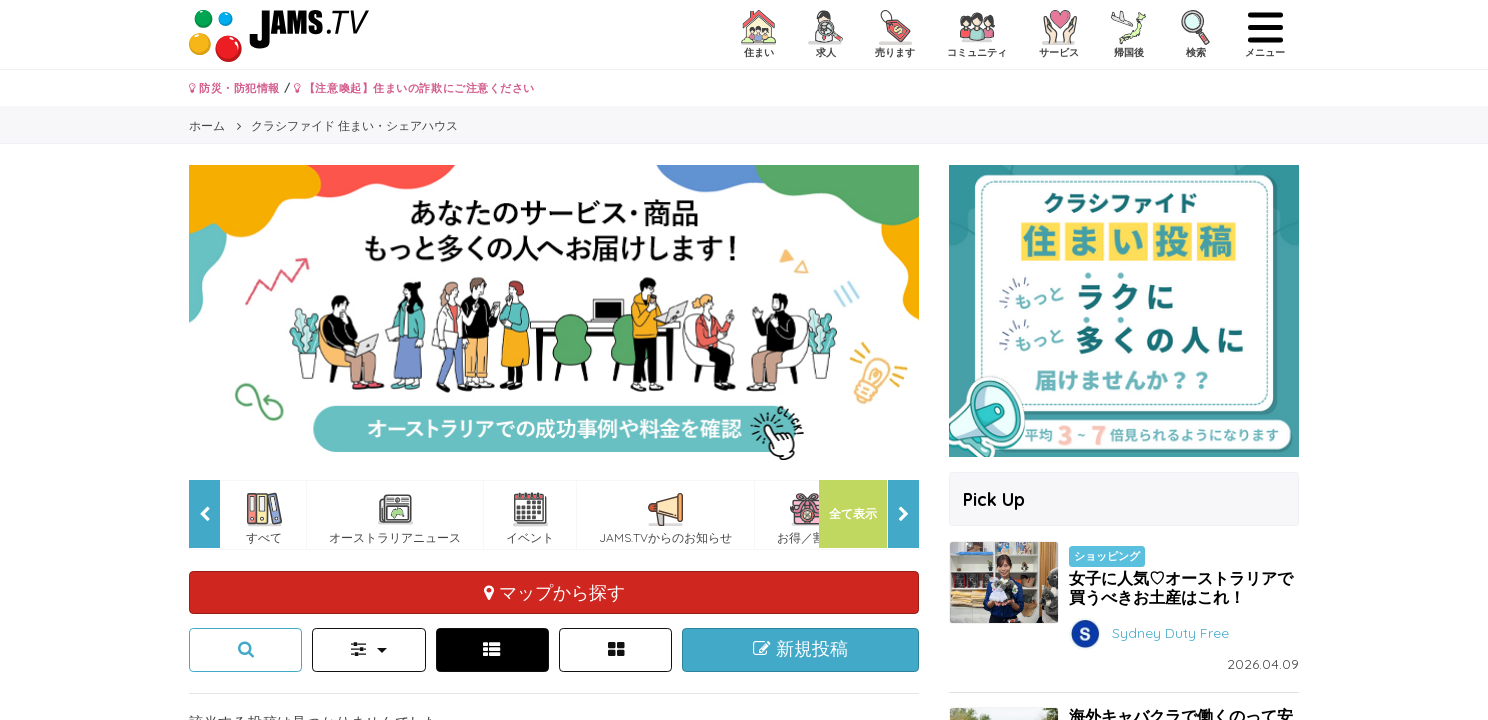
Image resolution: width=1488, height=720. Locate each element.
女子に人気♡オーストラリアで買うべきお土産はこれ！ (1181, 587)
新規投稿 (800, 649)
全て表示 (853, 513)
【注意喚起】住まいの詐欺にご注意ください (414, 88)
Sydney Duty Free (1170, 632)
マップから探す (554, 592)
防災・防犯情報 (234, 88)
